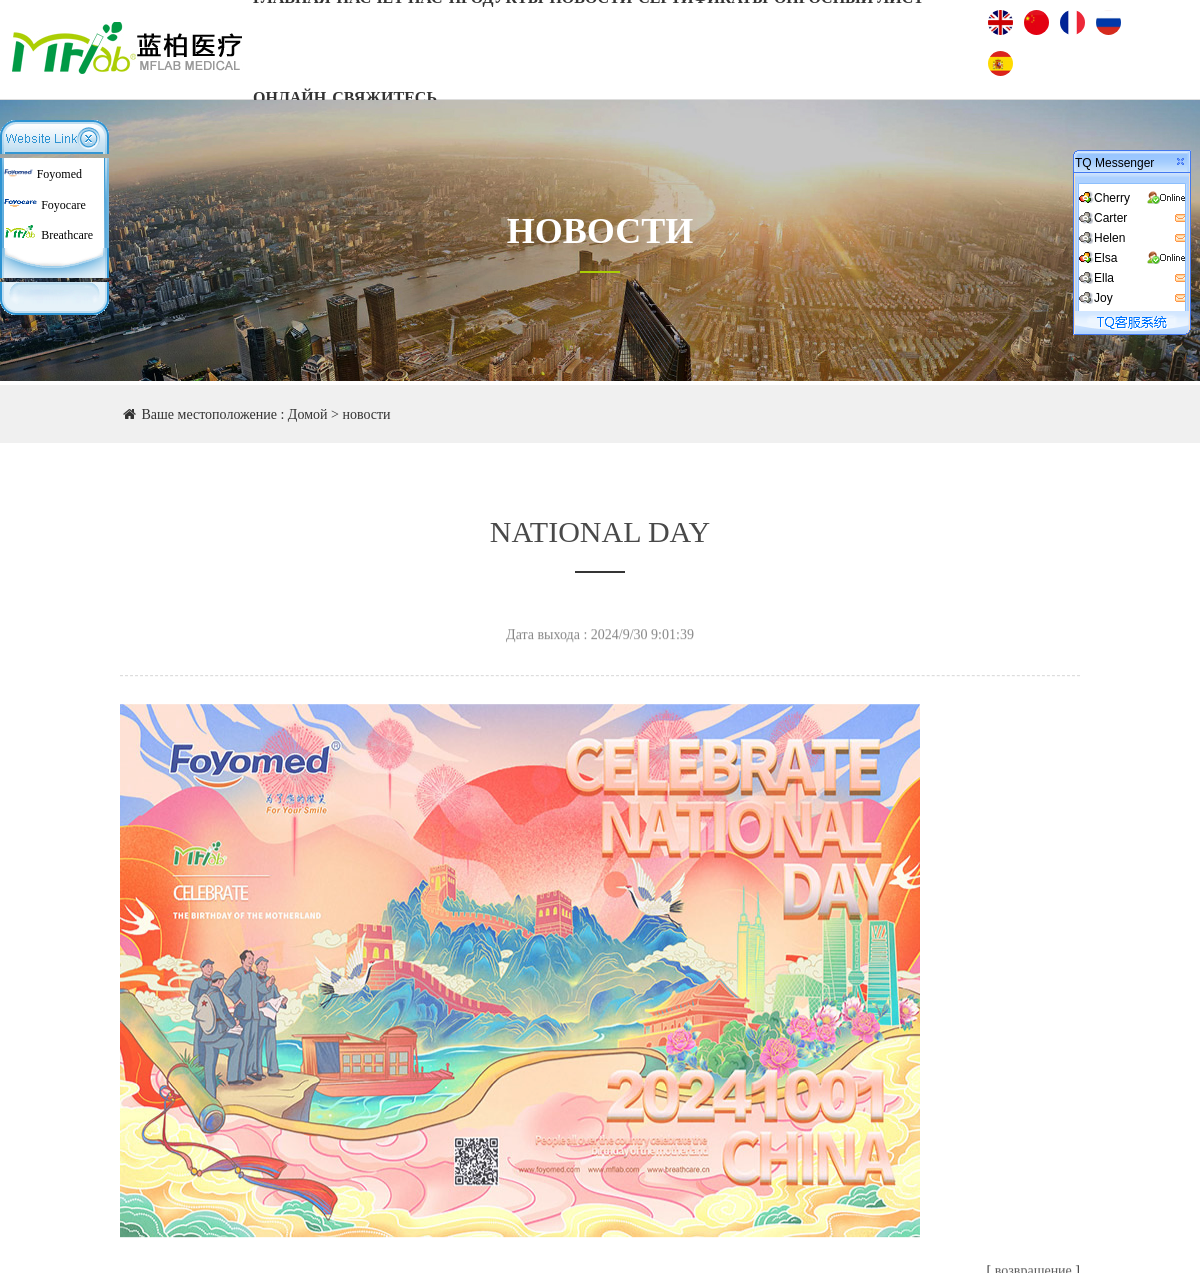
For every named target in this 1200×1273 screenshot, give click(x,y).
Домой (308, 414)
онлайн (289, 97)
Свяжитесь (384, 97)
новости (366, 414)
